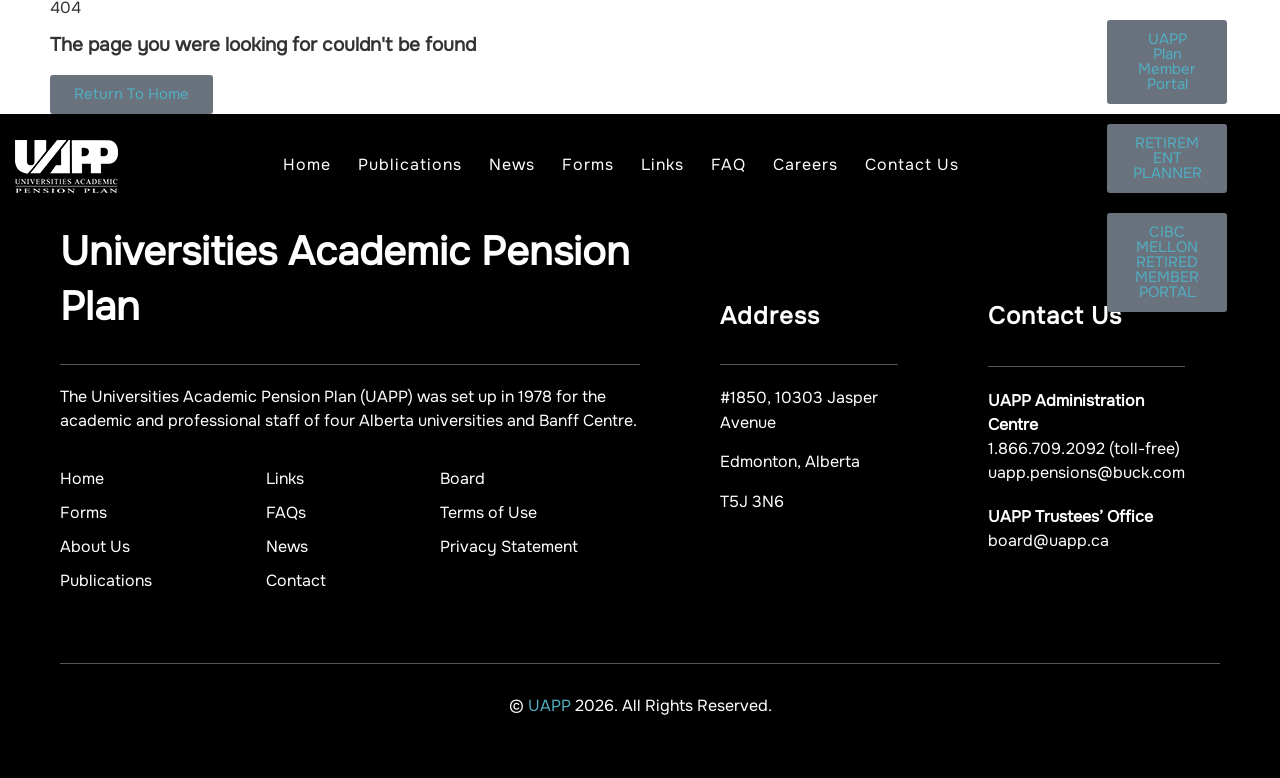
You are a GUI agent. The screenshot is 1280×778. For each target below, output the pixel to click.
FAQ (728, 164)
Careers (805, 164)
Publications (410, 164)
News (512, 164)
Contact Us (912, 164)
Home (307, 164)
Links (662, 164)
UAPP (551, 705)
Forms (588, 164)
